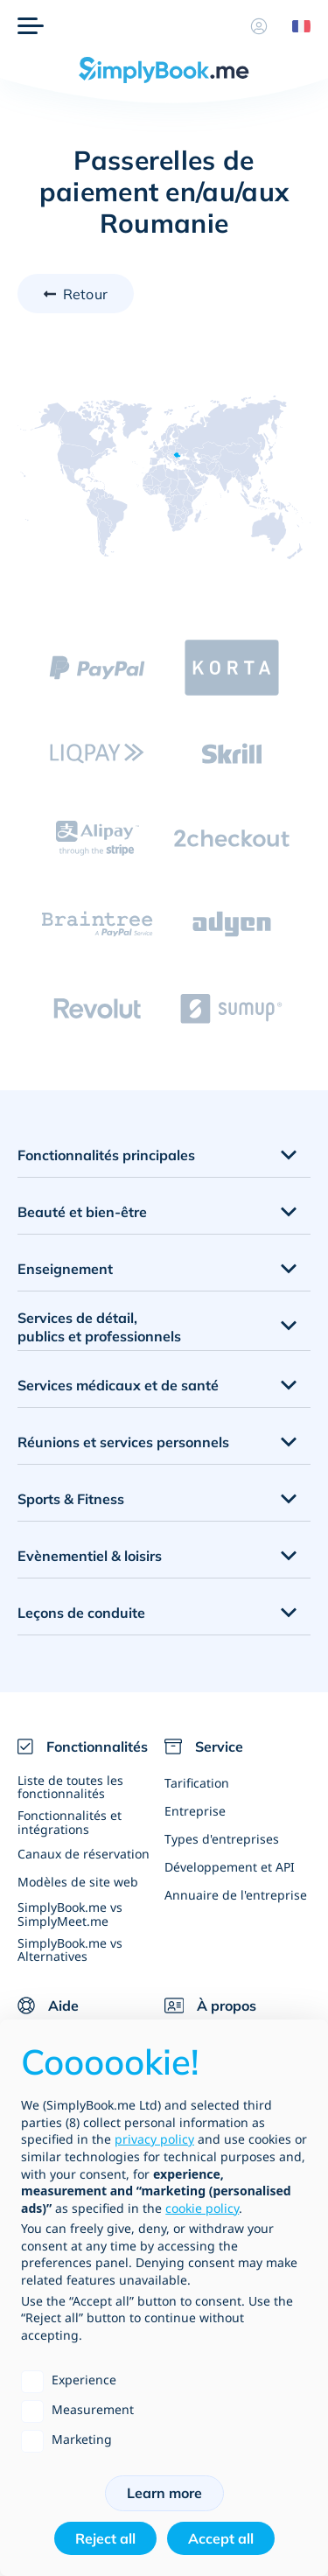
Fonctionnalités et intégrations (69, 1822)
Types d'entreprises (221, 1838)
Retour (85, 294)
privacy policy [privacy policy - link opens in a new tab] (154, 2139)
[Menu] (30, 26)
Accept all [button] (221, 2538)
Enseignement (65, 1269)
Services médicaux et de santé (118, 1385)
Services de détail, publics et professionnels (99, 1327)
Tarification (196, 1782)
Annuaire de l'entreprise (235, 1894)
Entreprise (195, 1810)
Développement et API (229, 1866)
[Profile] (259, 26)
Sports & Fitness (70, 1499)
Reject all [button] (105, 2538)
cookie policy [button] (202, 2208)
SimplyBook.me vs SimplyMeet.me (69, 1913)
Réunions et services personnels (123, 1442)
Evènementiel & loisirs (89, 1555)
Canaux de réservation (83, 1853)
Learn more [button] (164, 2493)
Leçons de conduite (81, 1612)
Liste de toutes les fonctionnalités (70, 1787)
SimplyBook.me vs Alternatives (69, 1949)
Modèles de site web (77, 1881)
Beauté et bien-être (82, 1212)
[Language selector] (295, 26)
